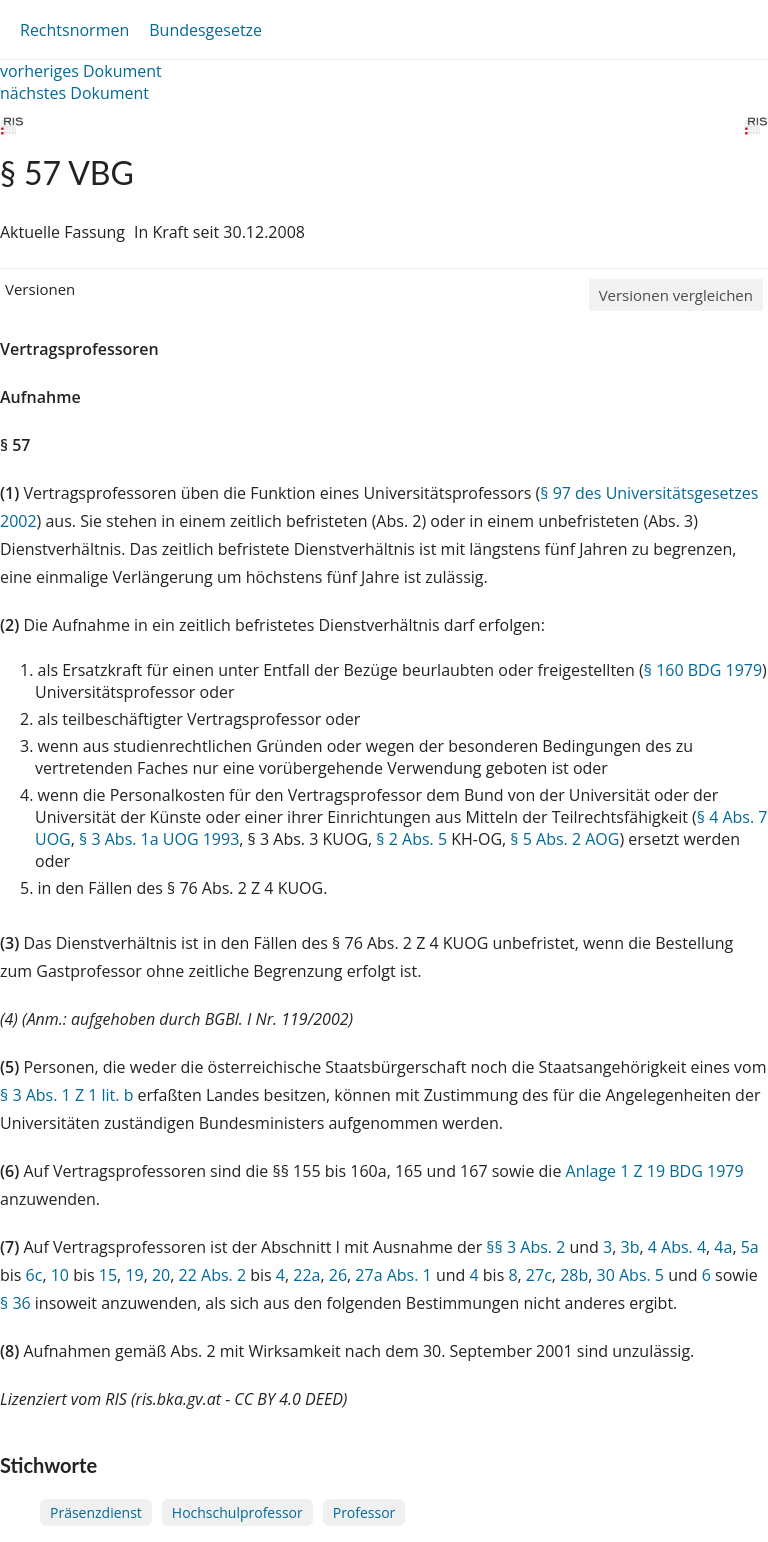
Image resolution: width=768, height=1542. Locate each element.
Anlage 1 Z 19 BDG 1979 (655, 1171)
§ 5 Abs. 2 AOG (564, 839)
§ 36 (15, 1303)
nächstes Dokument (74, 93)
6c (34, 1275)
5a (750, 1247)
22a (306, 1275)
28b (574, 1275)
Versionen (40, 289)
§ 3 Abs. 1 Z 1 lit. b (66, 1095)
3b (629, 1247)
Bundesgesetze (205, 30)
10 (60, 1275)
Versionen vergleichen (676, 295)
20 (161, 1275)
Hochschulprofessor (237, 1512)
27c (539, 1275)
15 (108, 1275)
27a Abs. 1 (393, 1275)
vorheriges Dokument (81, 71)
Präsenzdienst (96, 1512)
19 (134, 1275)
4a (723, 1247)
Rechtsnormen (74, 30)
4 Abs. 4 (677, 1247)
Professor (364, 1512)
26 (338, 1275)
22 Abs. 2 (213, 1275)
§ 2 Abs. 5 (411, 839)
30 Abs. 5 (631, 1275)
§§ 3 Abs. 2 (525, 1247)
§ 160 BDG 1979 (703, 670)
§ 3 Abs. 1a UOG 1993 (159, 839)
